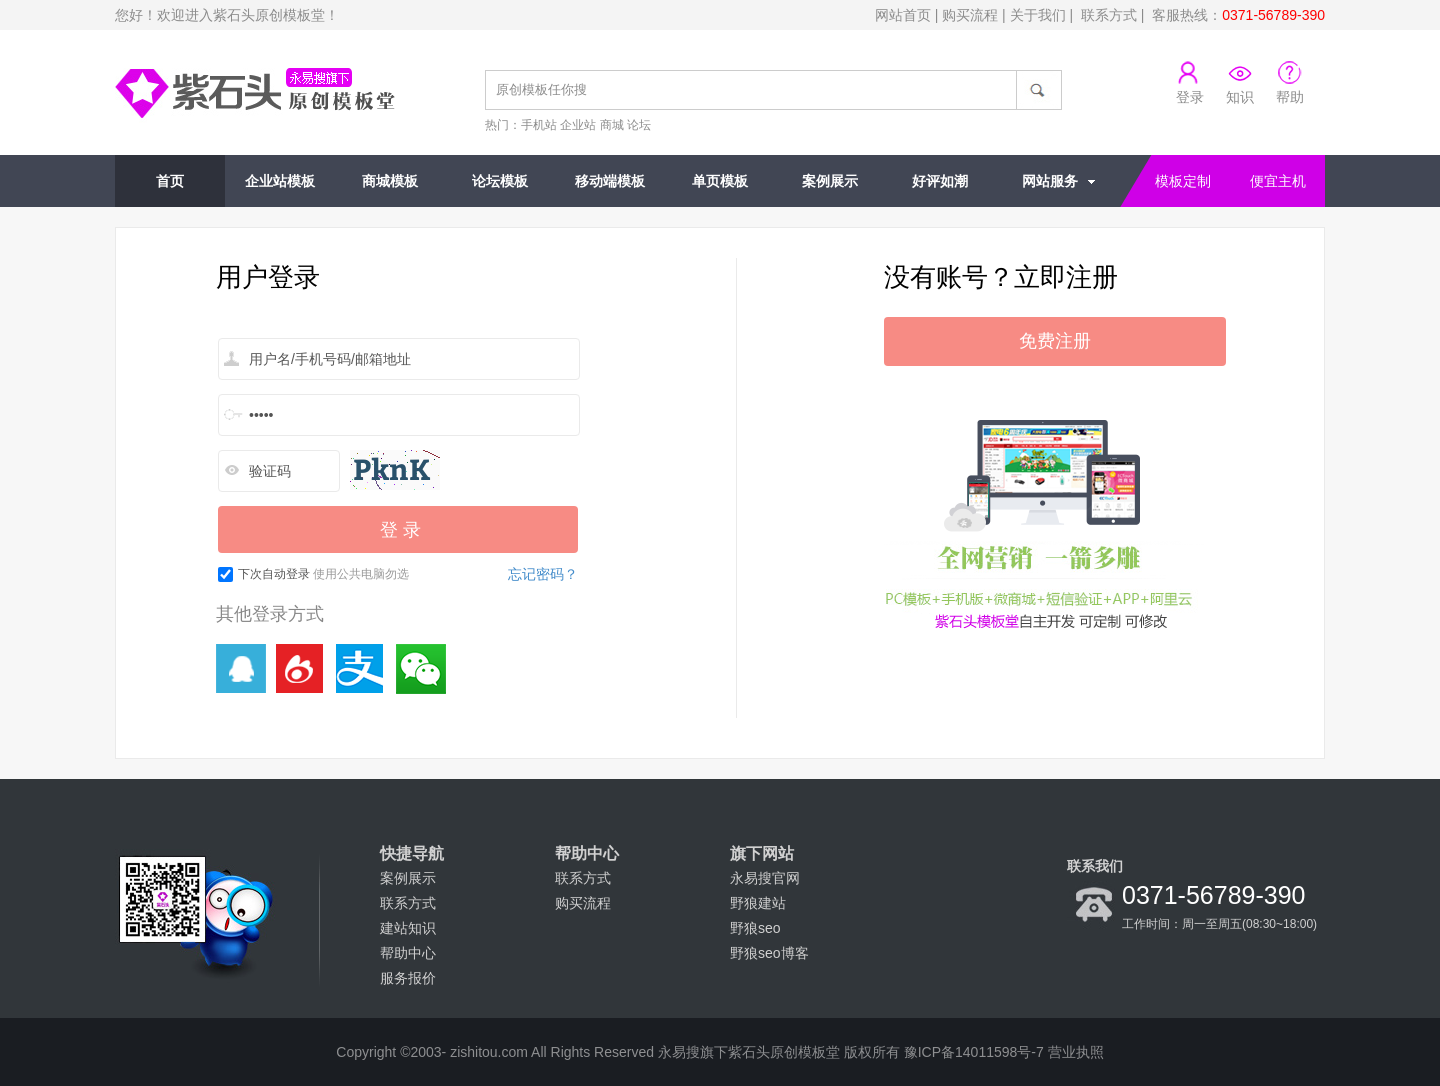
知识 (1240, 97)
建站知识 (408, 928)
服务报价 (408, 978)
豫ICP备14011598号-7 (974, 1052)
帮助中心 (408, 953)
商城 (612, 125)
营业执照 (1076, 1052)
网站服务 (1050, 181)
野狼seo (755, 928)
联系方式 (1109, 15)
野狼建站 (758, 903)
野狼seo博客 (769, 953)
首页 (170, 181)
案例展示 (830, 181)
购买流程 (970, 15)
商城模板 (390, 181)
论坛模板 (500, 181)
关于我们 (1038, 15)
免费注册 (1055, 341)
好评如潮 (940, 181)
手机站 (539, 125)
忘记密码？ (543, 574)
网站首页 (903, 15)
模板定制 (1183, 181)
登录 (1190, 97)
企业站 (578, 125)
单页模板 (720, 181)
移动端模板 (610, 181)
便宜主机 (1278, 181)
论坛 (639, 125)
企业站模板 (280, 181)
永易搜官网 (765, 878)
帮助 (1290, 97)
